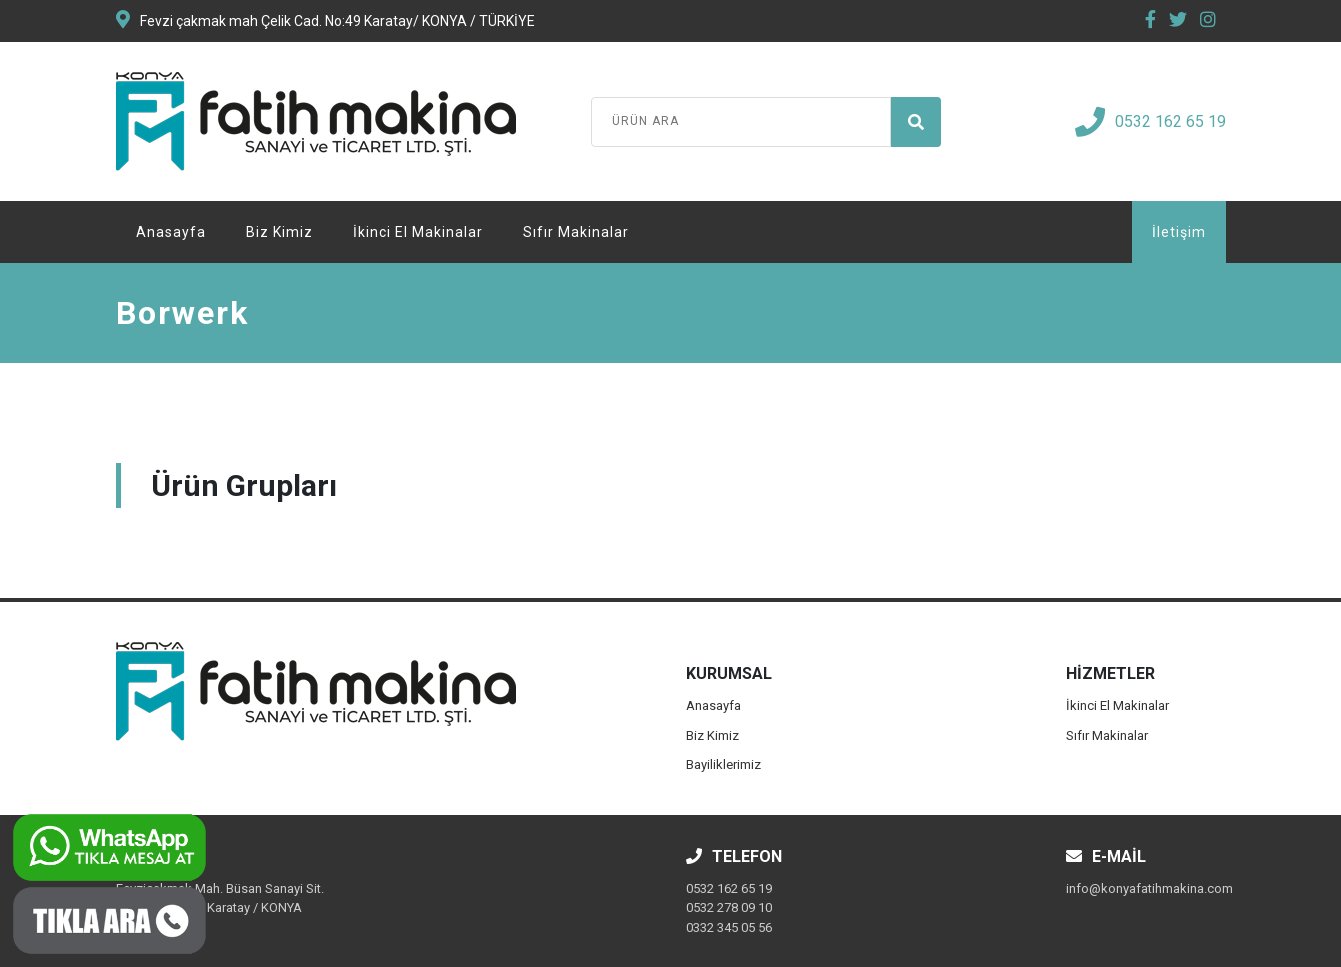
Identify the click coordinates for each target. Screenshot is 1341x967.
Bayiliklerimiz (723, 764)
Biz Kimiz (279, 232)
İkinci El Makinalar (418, 232)
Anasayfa (171, 232)
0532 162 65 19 (1150, 122)
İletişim (1179, 232)
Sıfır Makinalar (576, 232)
